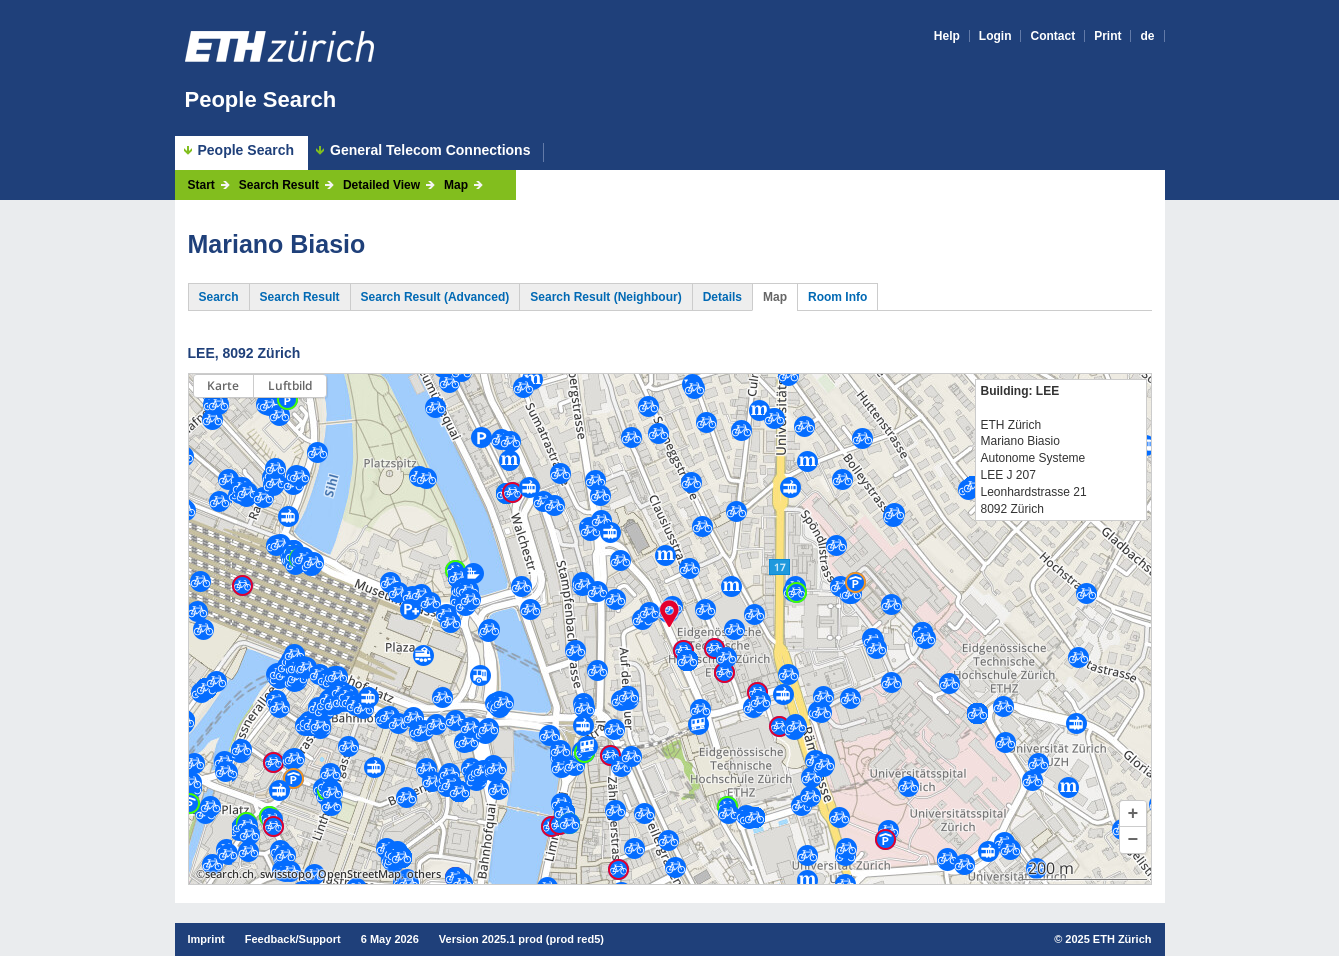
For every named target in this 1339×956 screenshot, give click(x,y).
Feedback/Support (293, 939)
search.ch (229, 874)
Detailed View (381, 185)
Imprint (206, 939)
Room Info (837, 297)
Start (201, 185)
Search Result (279, 185)
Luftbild (290, 385)
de (1147, 36)
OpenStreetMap (359, 874)
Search (219, 297)
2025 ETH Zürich (1108, 939)
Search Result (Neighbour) (605, 297)
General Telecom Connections (430, 150)
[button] (1133, 814)
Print (1107, 36)
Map (456, 185)
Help (947, 36)
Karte (223, 385)
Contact (1052, 36)
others (424, 874)
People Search (261, 99)
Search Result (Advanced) (435, 297)
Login (995, 36)
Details (722, 297)
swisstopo (286, 874)
